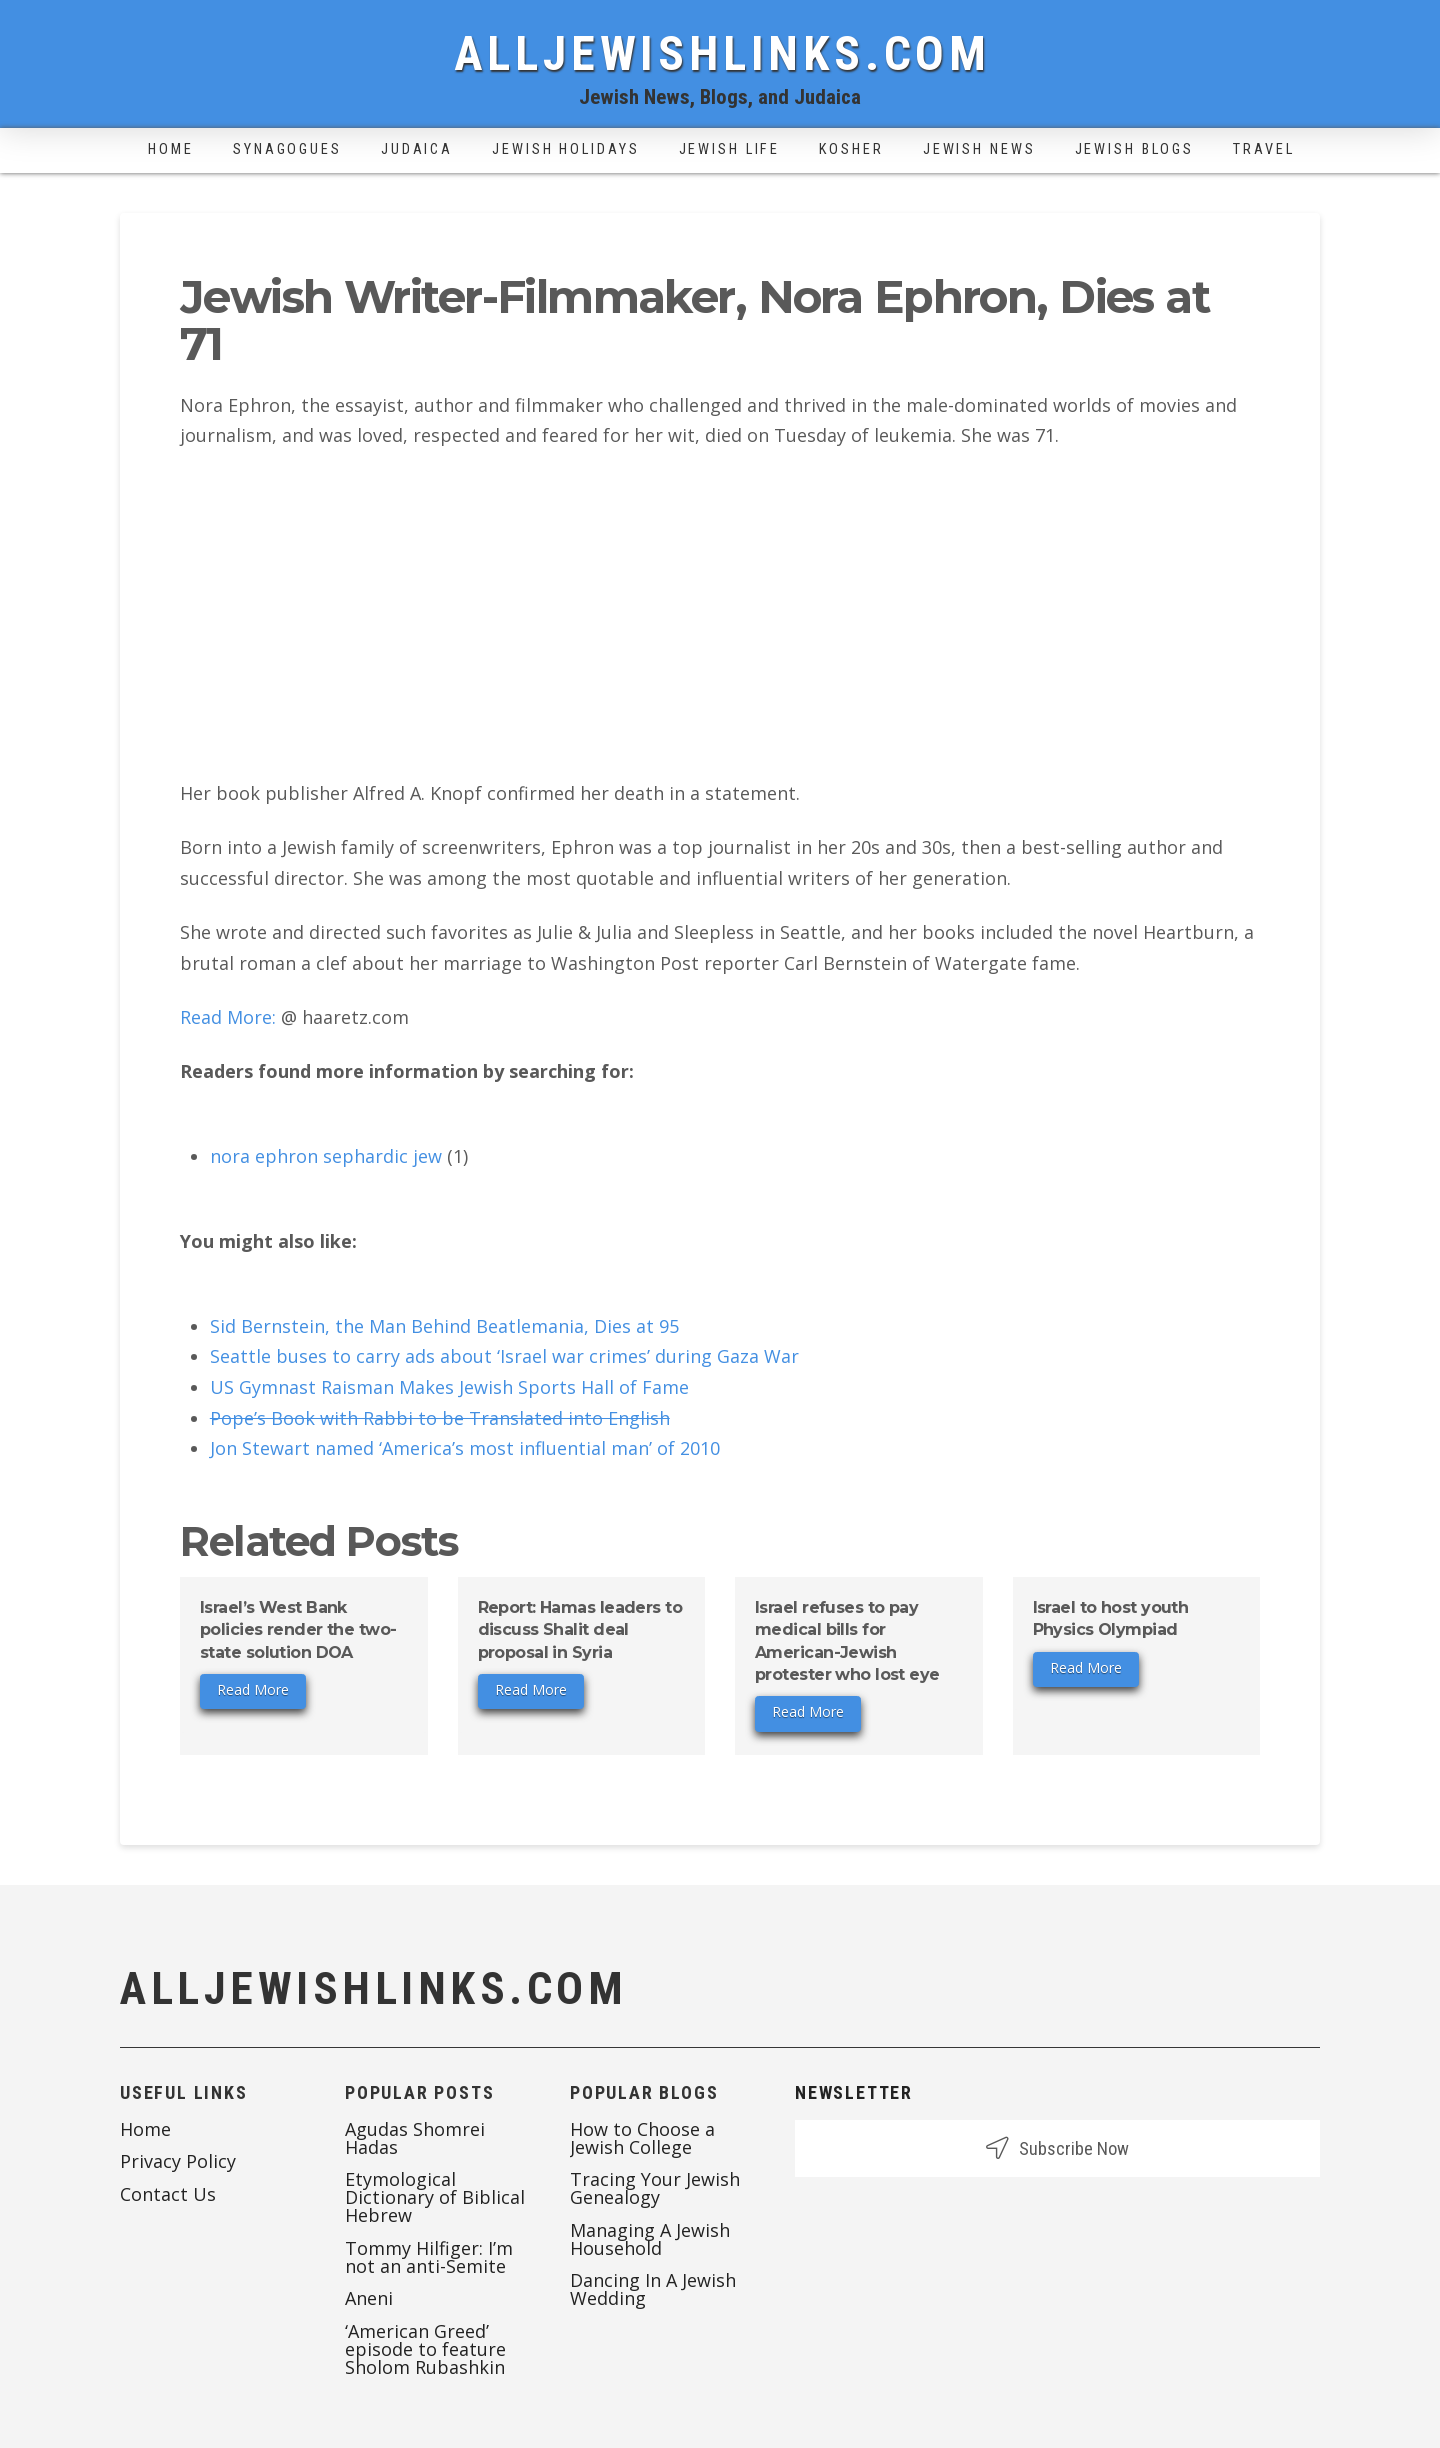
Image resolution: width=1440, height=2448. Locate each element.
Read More (253, 1689)
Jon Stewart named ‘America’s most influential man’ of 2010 (465, 1448)
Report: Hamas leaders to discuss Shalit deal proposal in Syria (580, 1630)
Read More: (228, 1017)
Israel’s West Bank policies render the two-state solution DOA (298, 1630)
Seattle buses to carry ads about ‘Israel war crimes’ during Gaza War (504, 1356)
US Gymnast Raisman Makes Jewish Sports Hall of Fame (449, 1387)
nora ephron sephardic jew (326, 1156)
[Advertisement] (720, 615)
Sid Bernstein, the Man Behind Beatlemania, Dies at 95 (444, 1326)
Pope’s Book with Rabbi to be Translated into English (440, 1418)
